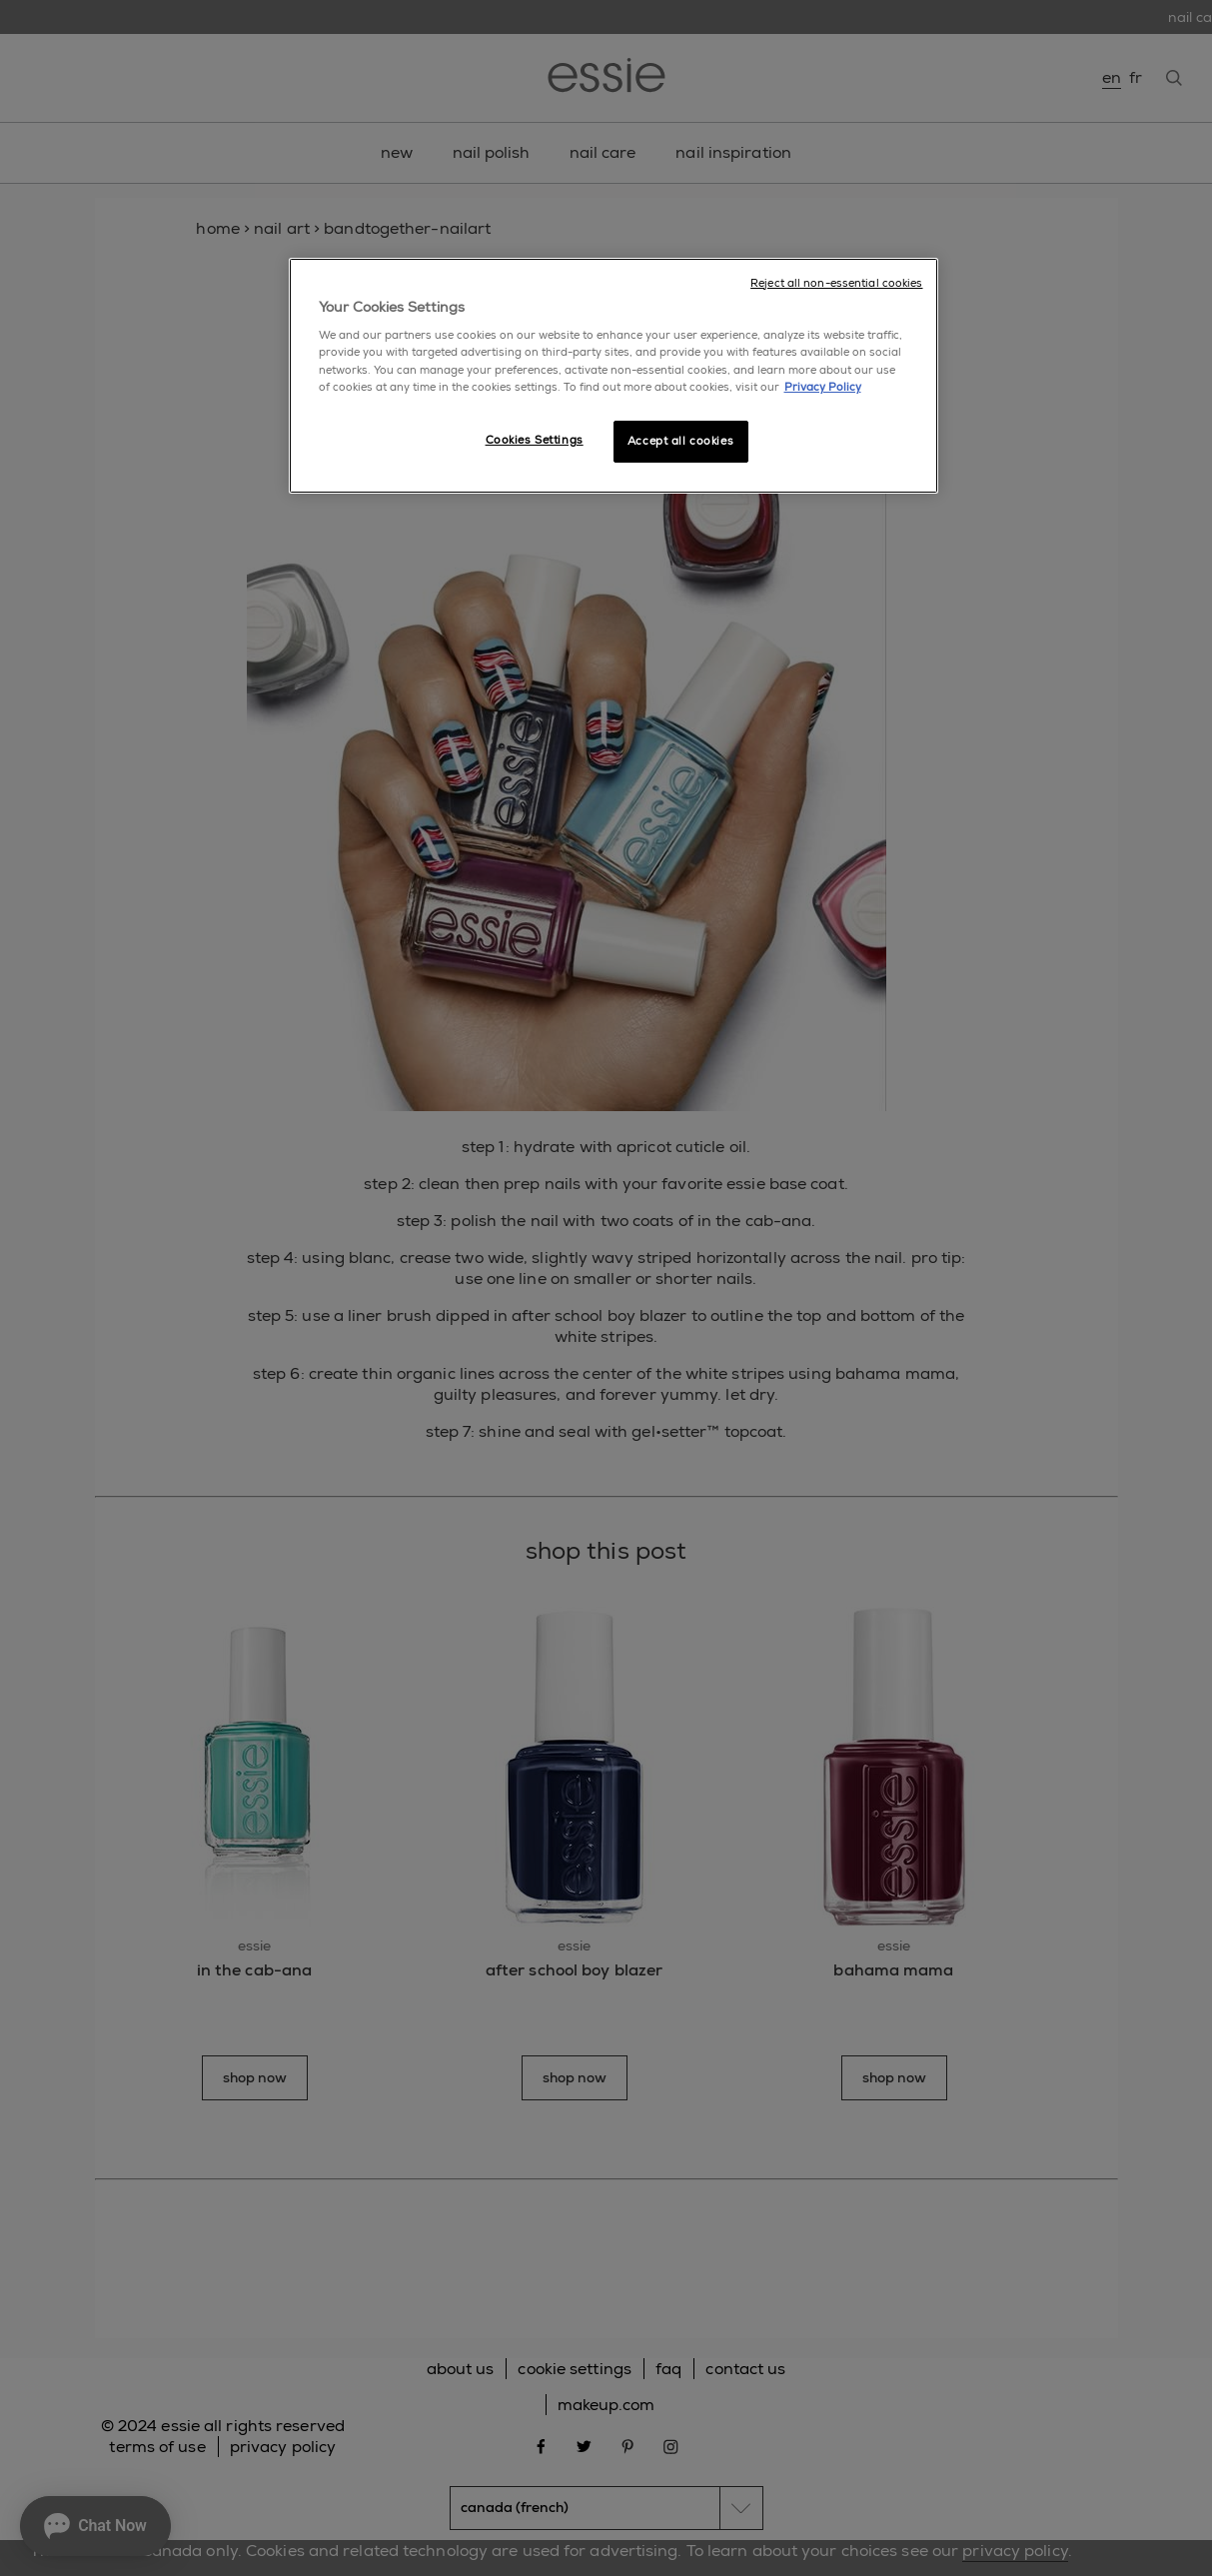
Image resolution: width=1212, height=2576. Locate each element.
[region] (613, 376)
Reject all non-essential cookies (836, 283)
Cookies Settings (535, 440)
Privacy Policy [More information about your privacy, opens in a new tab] (822, 387)
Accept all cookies (680, 441)
